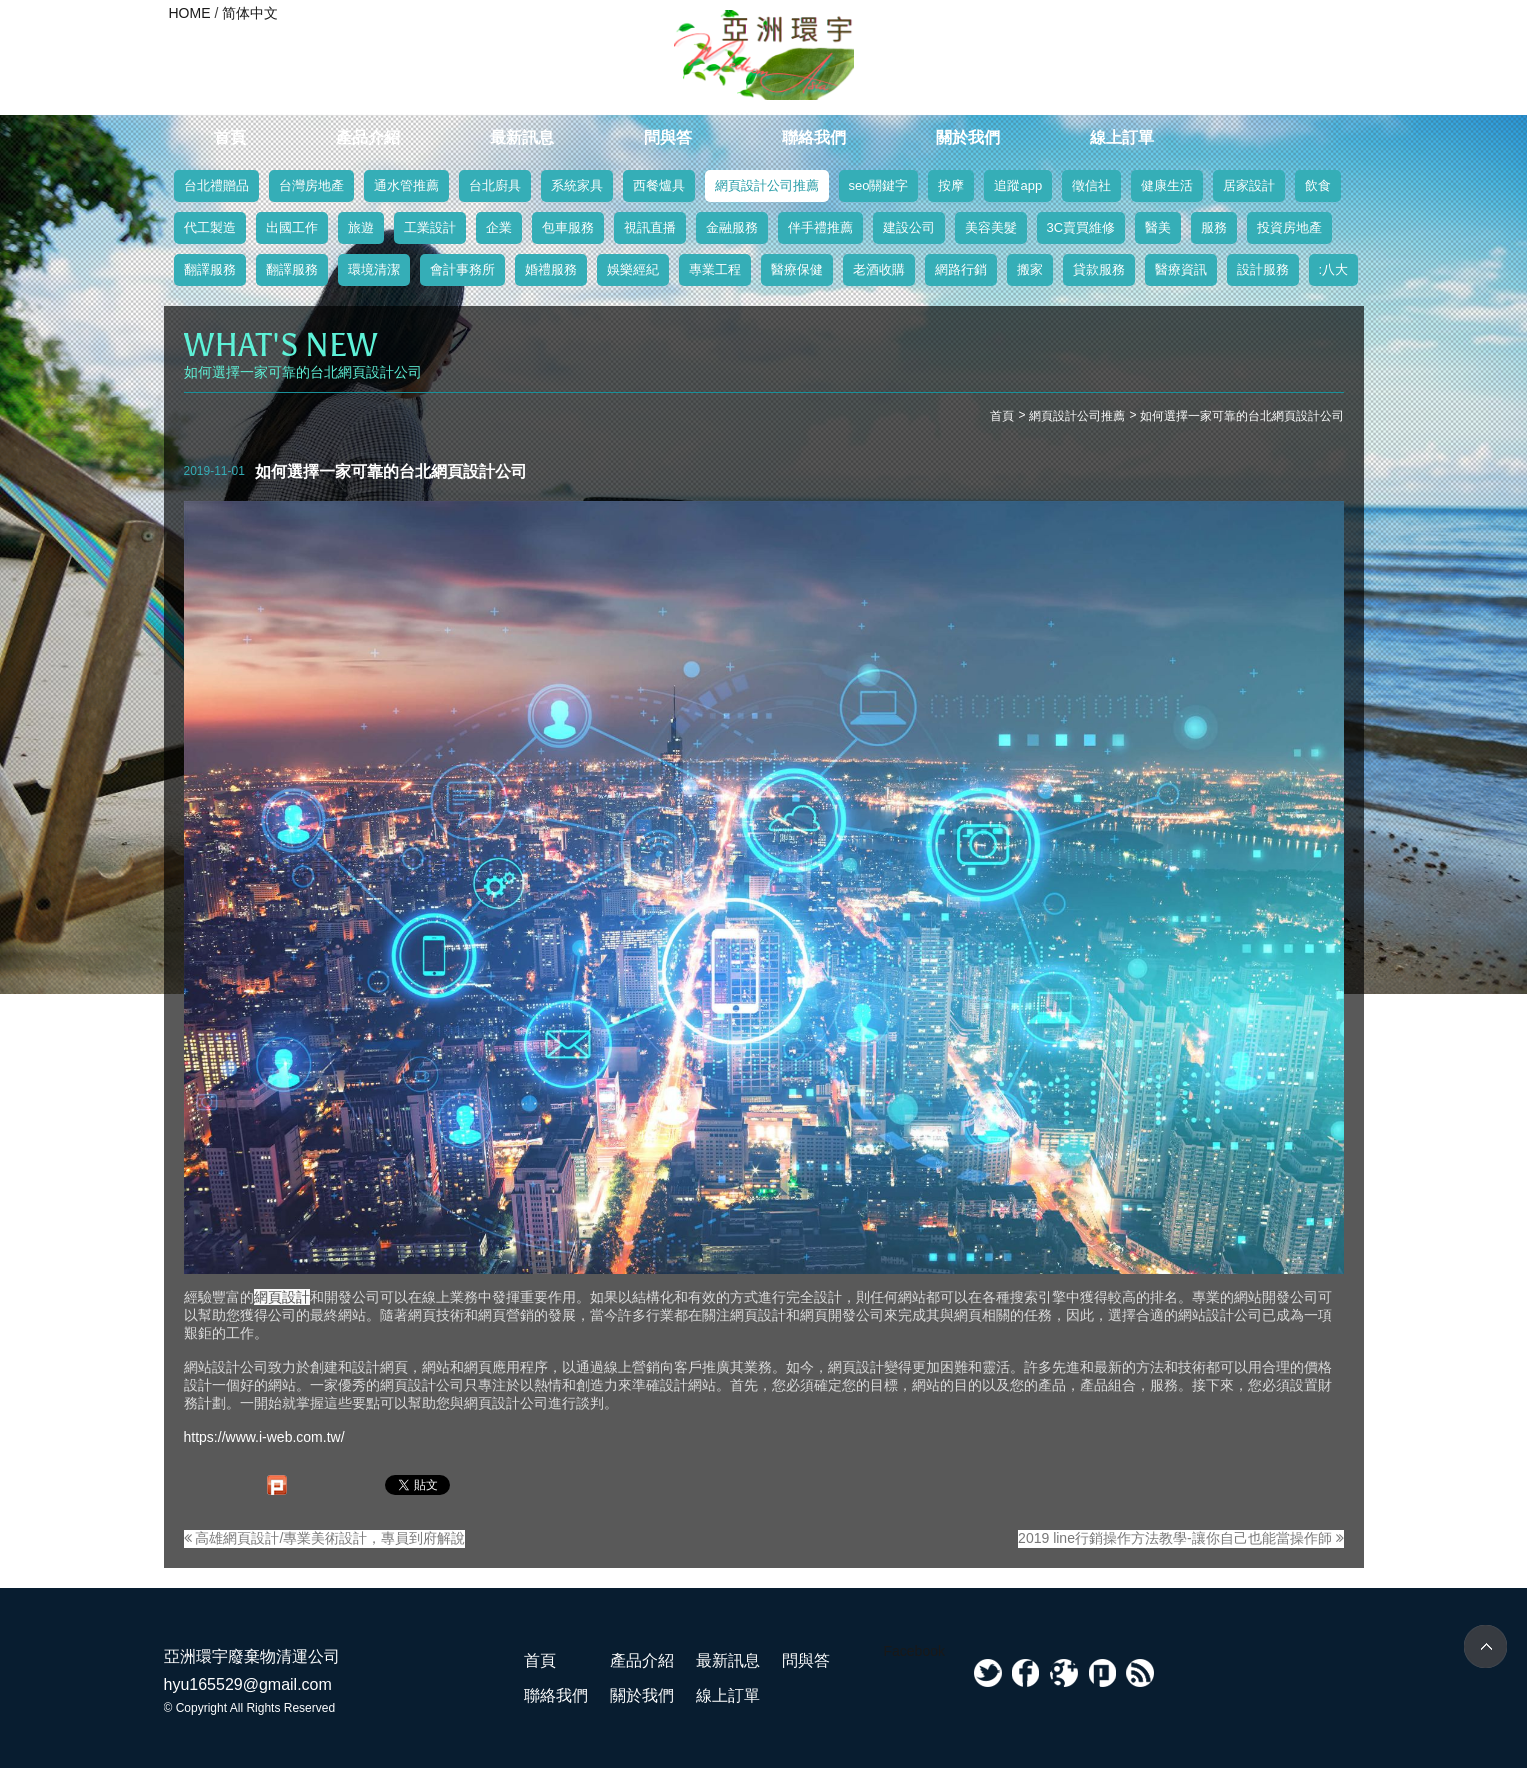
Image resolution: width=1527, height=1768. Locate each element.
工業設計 (430, 227)
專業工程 (715, 269)
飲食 (1318, 185)
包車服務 (568, 227)
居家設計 (1249, 185)
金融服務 (732, 227)
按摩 (951, 185)
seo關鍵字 (879, 185)
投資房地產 (1289, 227)
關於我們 (968, 137)
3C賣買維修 (1081, 227)
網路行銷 (961, 269)
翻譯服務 (210, 269)
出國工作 (292, 227)
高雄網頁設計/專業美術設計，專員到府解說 (325, 1538)
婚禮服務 (551, 269)
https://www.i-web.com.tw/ (264, 1437)
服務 (1214, 227)
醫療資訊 (1181, 269)
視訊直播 (650, 227)
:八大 (1334, 269)
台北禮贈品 (216, 185)
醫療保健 (797, 269)
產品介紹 (368, 137)
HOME (190, 13)
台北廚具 (495, 185)
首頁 (230, 137)
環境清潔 (374, 269)
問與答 (668, 137)
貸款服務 (1099, 269)
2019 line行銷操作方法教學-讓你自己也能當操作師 (1180, 1538)
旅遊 (361, 227)
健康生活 (1167, 185)
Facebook (914, 1651)
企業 (499, 227)
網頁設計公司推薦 (767, 185)
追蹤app (1018, 185)
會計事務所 (462, 269)
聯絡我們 (814, 137)
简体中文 (250, 13)
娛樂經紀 (633, 269)
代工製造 (210, 227)
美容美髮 (991, 227)
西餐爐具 (659, 185)
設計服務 (1263, 269)
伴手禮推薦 (820, 227)
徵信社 (1091, 185)
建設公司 (909, 227)
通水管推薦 (406, 185)
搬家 (1030, 269)
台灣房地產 (311, 185)
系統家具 (577, 185)
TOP (1485, 1646)
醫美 (1158, 227)
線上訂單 (1122, 137)
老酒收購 (879, 269)
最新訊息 (522, 137)
